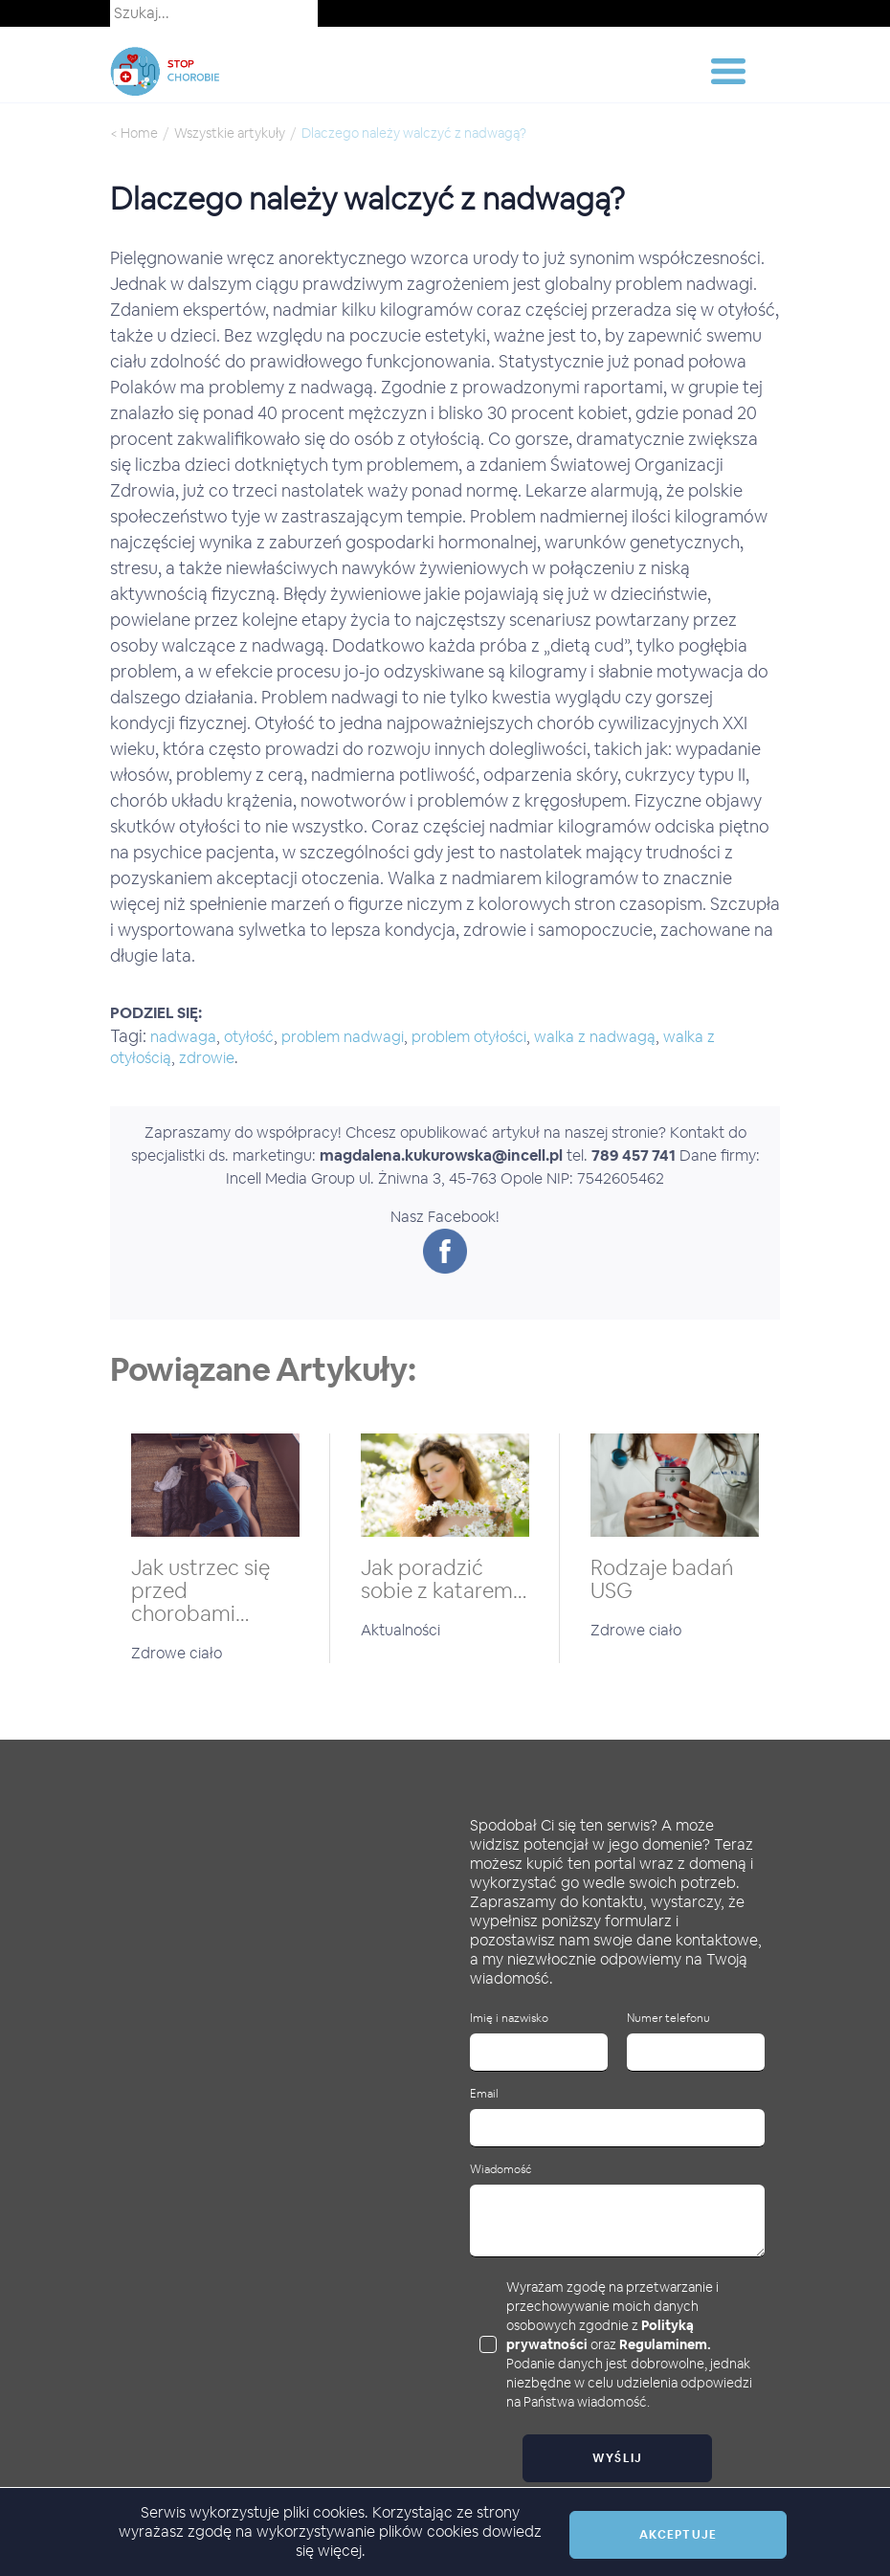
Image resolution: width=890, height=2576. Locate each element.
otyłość (249, 1037)
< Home (134, 133)
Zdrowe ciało (176, 1653)
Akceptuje (678, 2535)
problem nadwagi (342, 1037)
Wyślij (617, 2458)
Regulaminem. (665, 2344)
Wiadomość (500, 2170)
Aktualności (400, 1630)
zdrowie (206, 1058)
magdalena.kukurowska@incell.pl (441, 1155)
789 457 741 (633, 1155)
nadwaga (183, 1037)
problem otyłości (469, 1037)
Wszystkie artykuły (229, 133)
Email (484, 2094)
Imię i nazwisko (509, 2018)
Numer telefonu (668, 2018)
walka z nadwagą (595, 1037)
